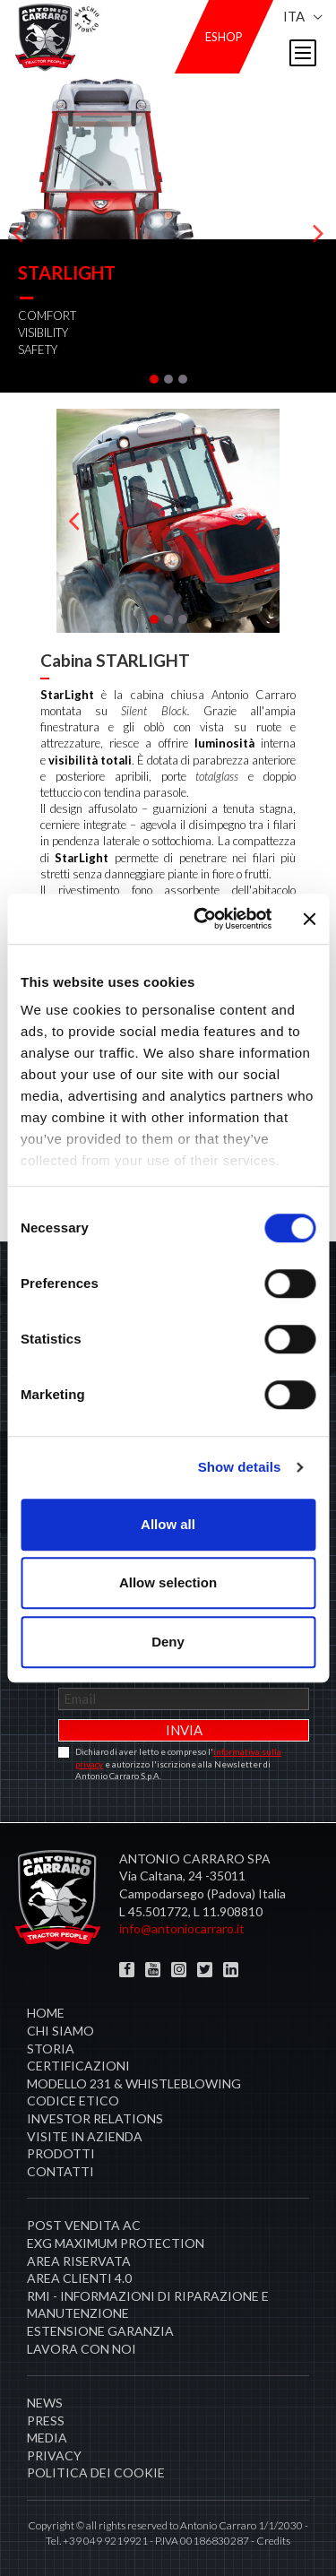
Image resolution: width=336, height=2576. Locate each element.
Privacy (54, 2455)
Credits (273, 2540)
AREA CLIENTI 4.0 (79, 2278)
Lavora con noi (81, 2348)
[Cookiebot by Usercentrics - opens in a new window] (202, 918)
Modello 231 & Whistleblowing (134, 2083)
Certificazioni (78, 2065)
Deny (168, 1641)
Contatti (60, 2171)
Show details (239, 1466)
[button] (154, 379)
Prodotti (61, 2153)
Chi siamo (60, 2030)
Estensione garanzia (100, 2330)
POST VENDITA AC (84, 2225)
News (45, 2402)
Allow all (168, 1524)
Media (47, 2437)
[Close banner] (309, 918)
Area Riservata (79, 2261)
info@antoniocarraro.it (182, 1928)
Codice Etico (73, 2100)
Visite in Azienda (84, 2136)
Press (46, 2420)
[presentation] (18, 233)
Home (46, 2012)
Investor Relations (95, 2118)
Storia (50, 2048)
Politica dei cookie (96, 2472)
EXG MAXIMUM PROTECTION (115, 2243)
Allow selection (168, 1582)
